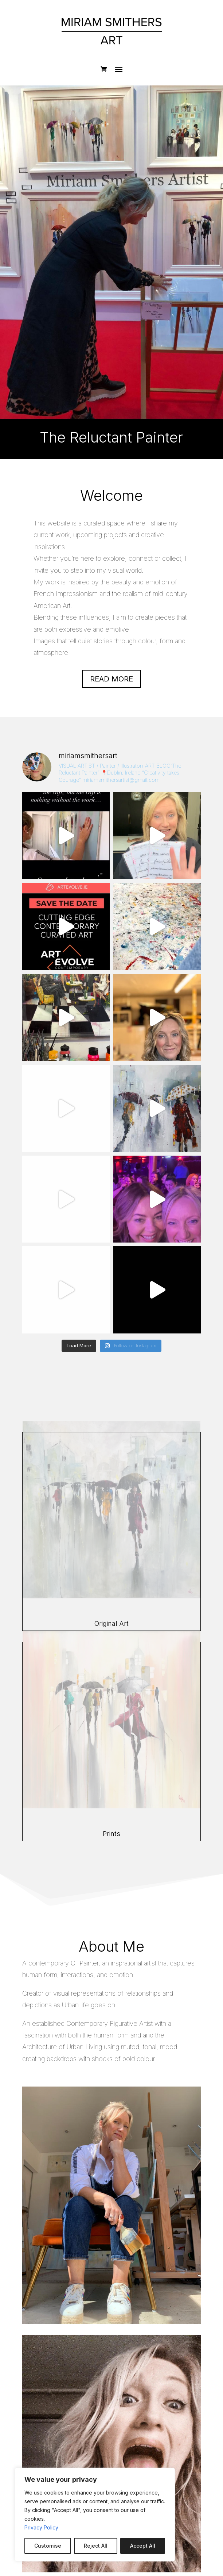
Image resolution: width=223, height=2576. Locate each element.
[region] (95, 2514)
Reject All (95, 2546)
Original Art (111, 1623)
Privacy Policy (41, 2527)
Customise (47, 2546)
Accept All (142, 2546)
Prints (111, 1833)
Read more (111, 679)
